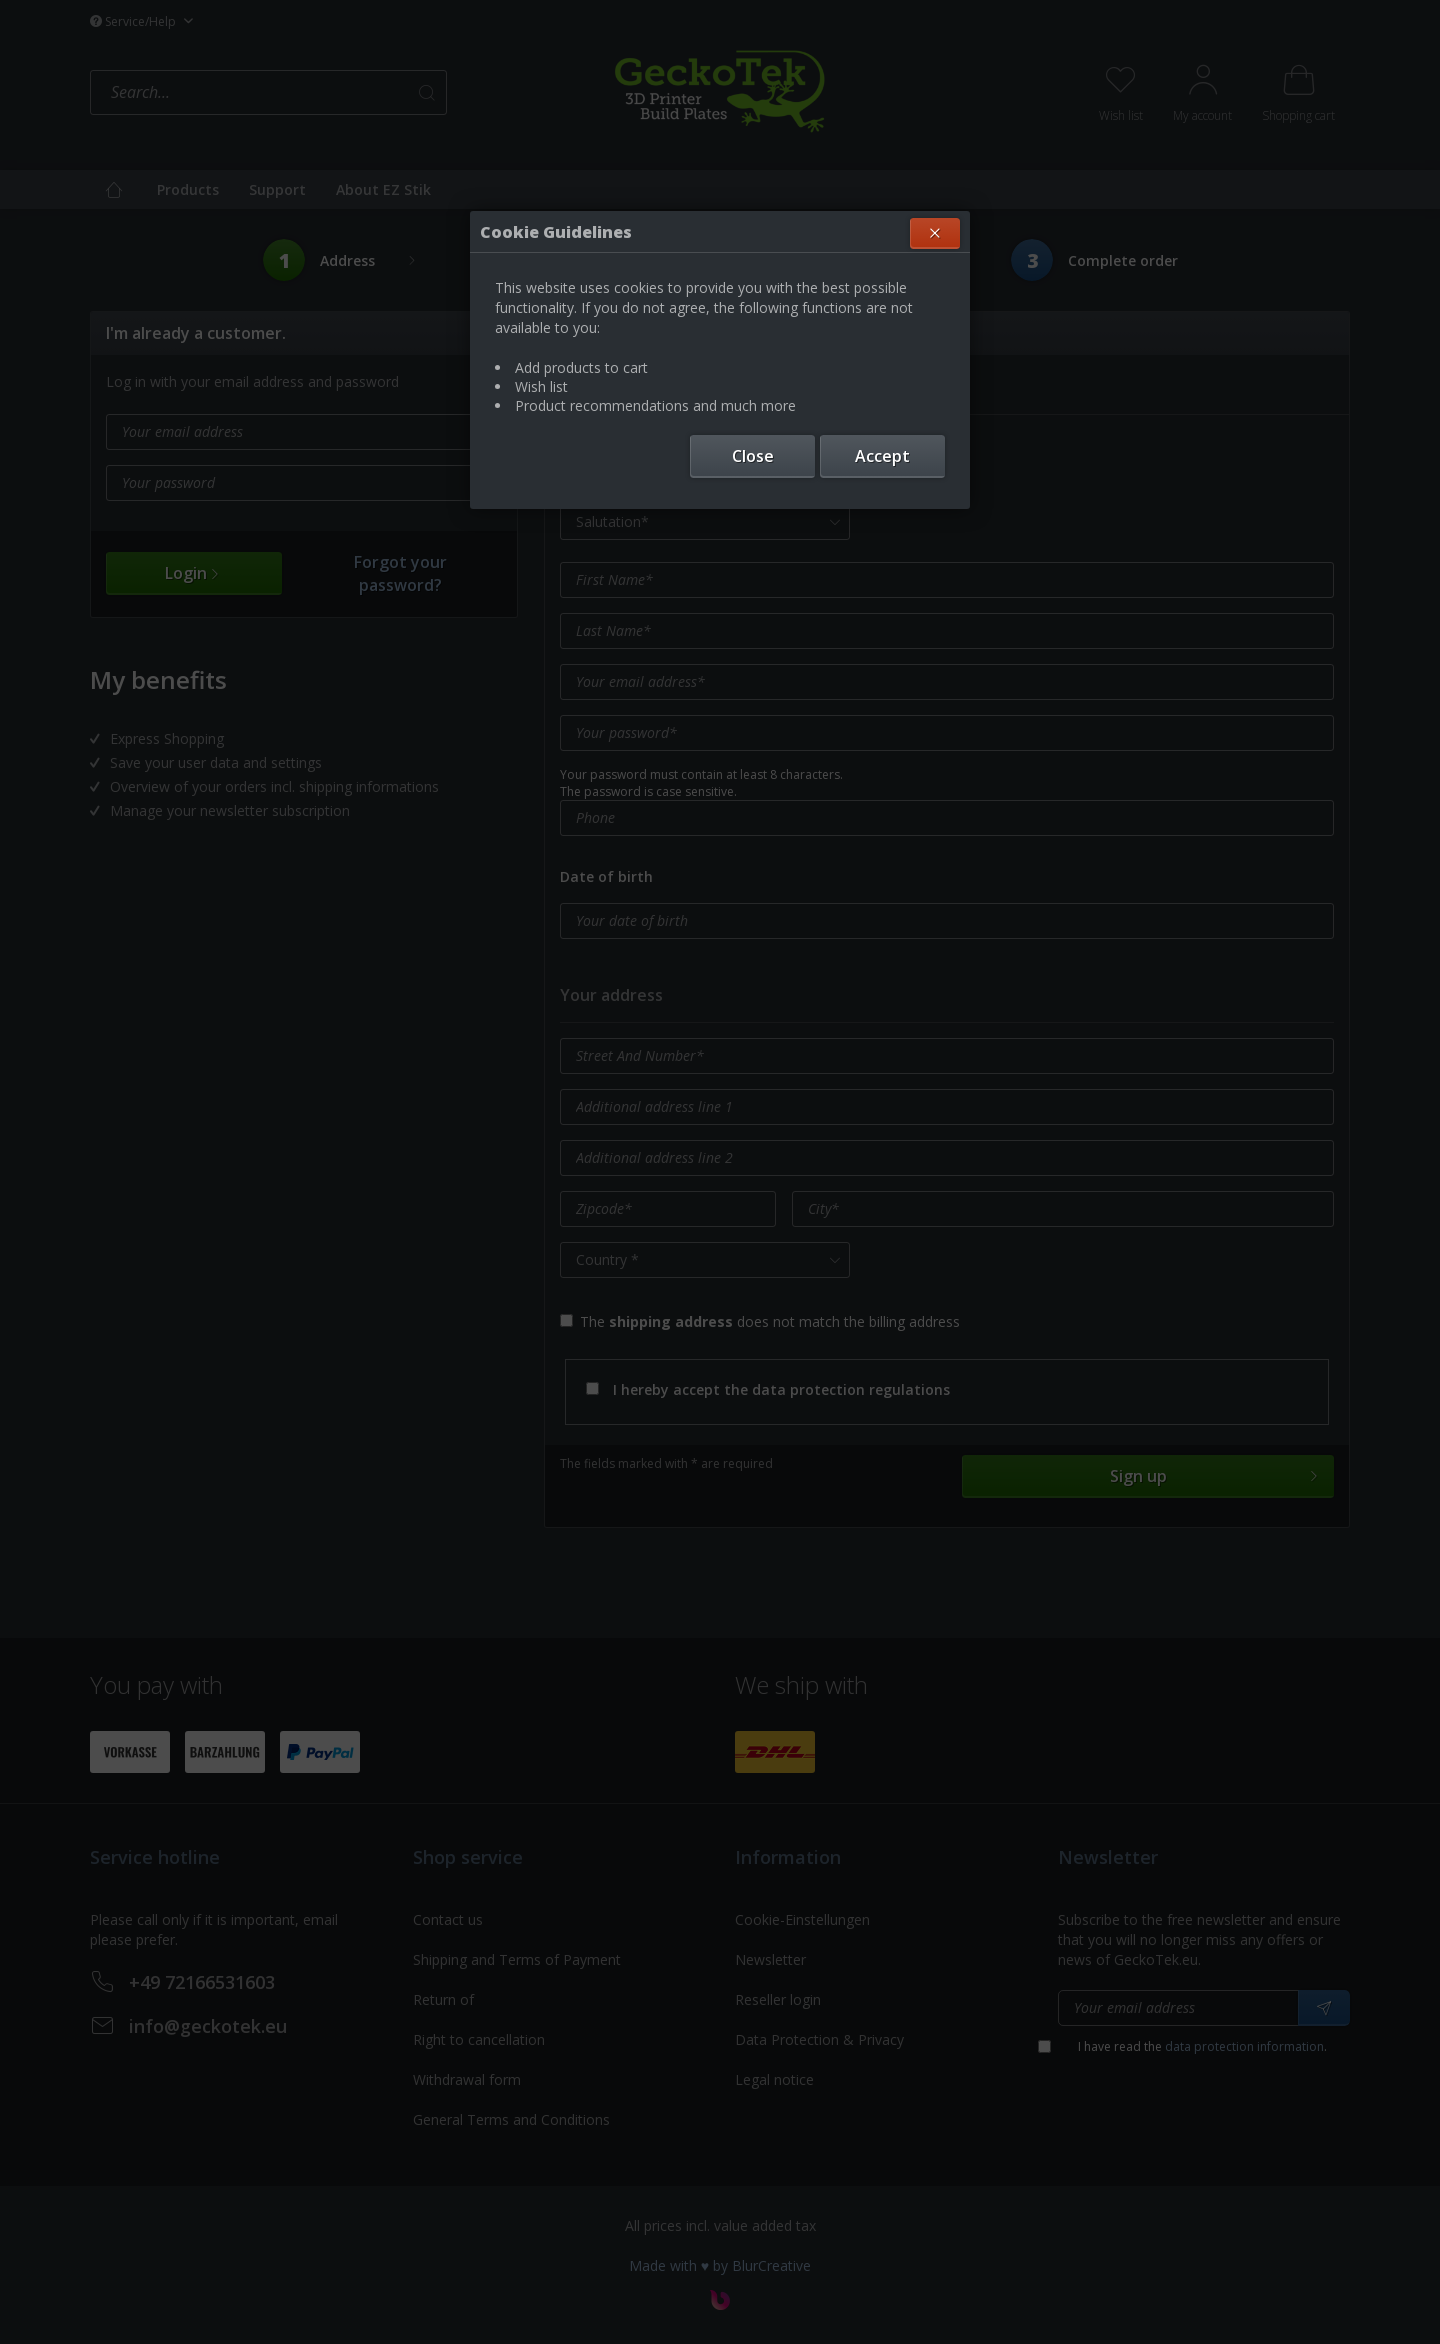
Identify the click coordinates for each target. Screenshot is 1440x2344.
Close (753, 456)
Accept (882, 456)
